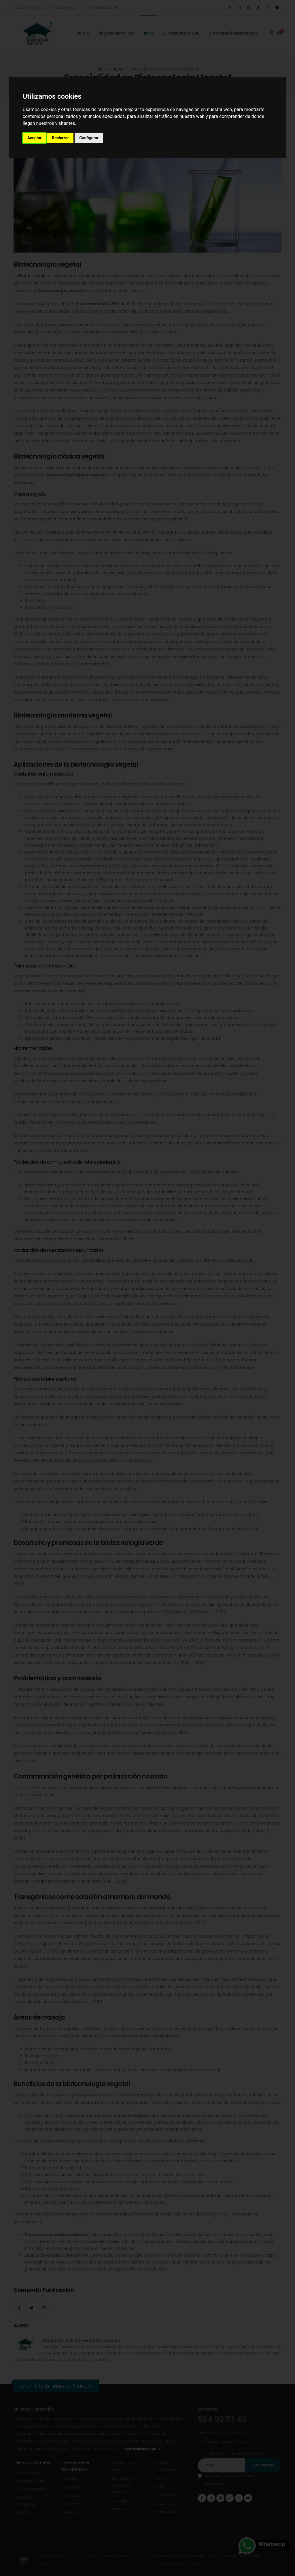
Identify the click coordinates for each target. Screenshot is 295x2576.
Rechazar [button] (60, 138)
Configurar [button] (89, 138)
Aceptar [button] (34, 138)
